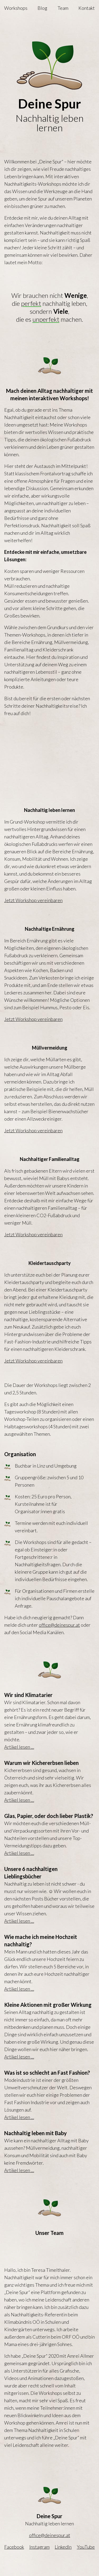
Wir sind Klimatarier (28, 1695)
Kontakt (86, 8)
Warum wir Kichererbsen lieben (41, 1763)
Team (63, 8)
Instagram (39, 2547)
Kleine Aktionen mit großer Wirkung (48, 2004)
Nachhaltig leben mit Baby (35, 2133)
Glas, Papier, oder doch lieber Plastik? (48, 1816)
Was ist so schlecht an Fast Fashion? (47, 2072)
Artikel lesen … (19, 1747)
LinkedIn (63, 2547)
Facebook (14, 2547)
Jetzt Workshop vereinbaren (33, 900)
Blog (42, 8)
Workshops (15, 8)
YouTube (86, 2547)
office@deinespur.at (59, 1625)
